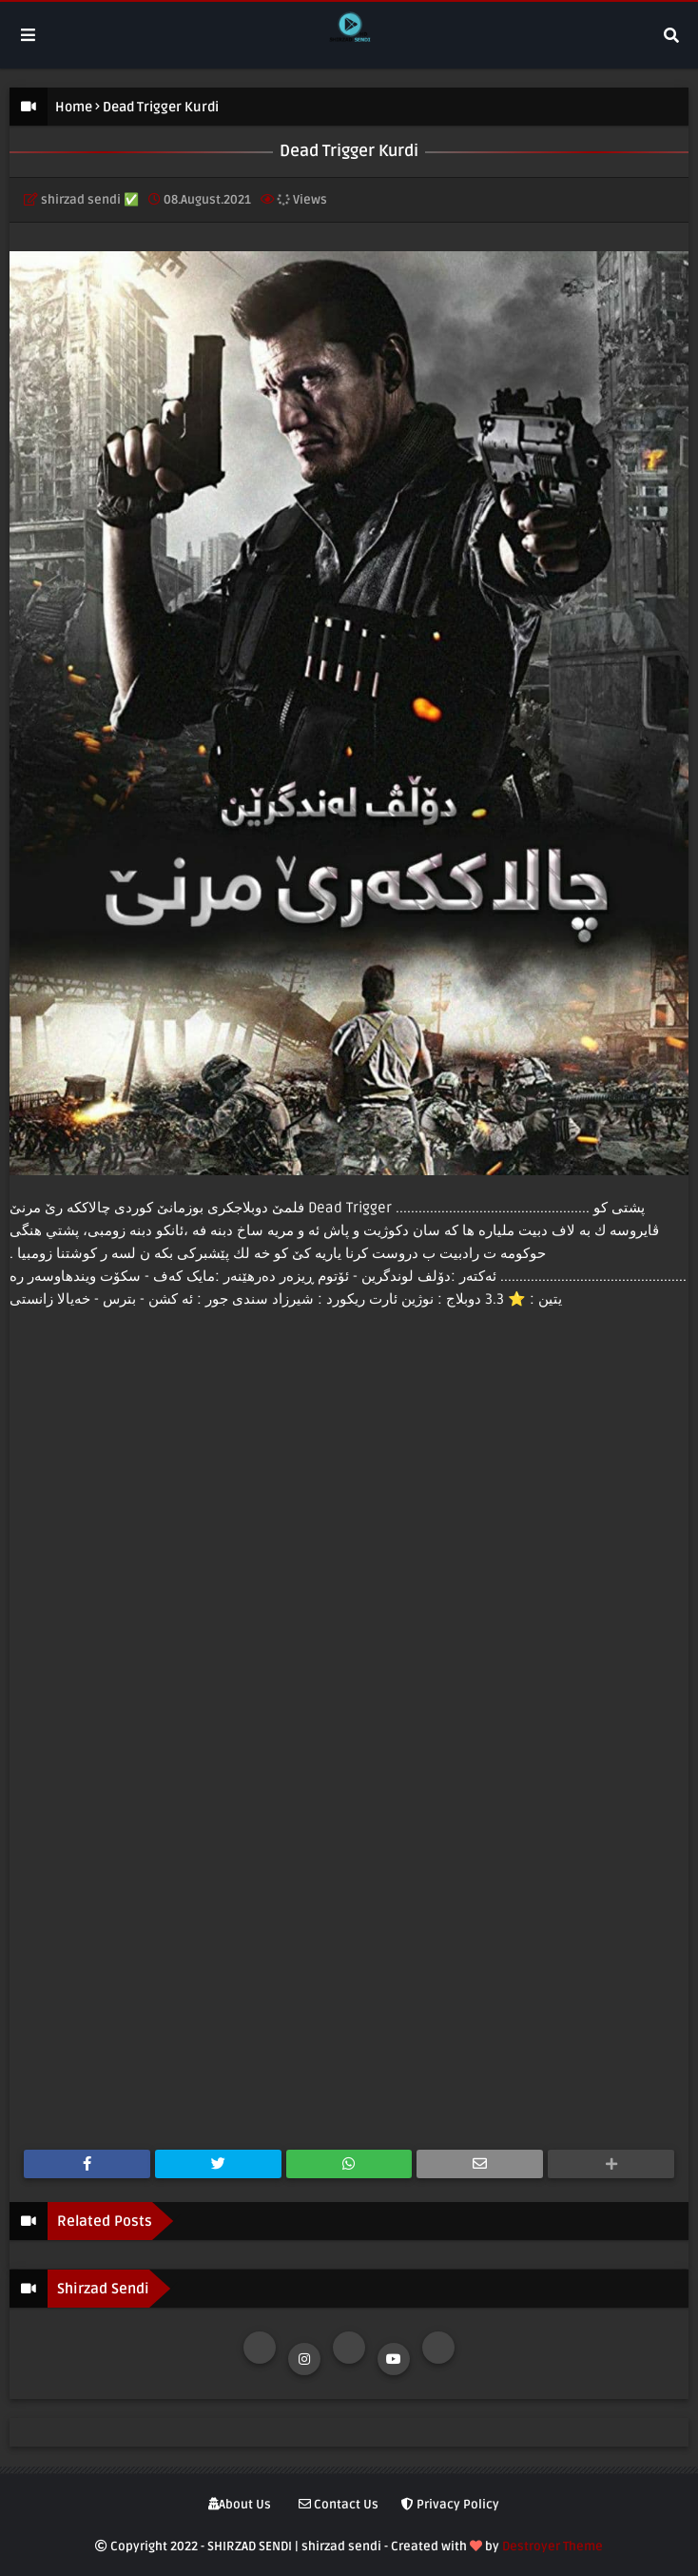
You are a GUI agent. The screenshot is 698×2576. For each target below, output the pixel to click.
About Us (239, 2504)
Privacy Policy (450, 2504)
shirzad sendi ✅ (90, 199)
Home (73, 107)
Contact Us (338, 2504)
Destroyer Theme (552, 2546)
